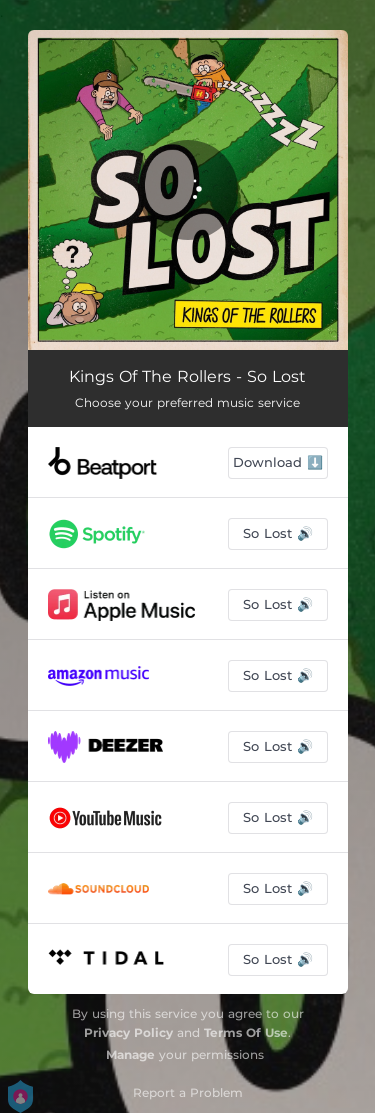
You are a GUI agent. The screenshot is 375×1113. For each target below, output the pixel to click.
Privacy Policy (128, 1032)
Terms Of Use (246, 1032)
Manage (130, 1054)
